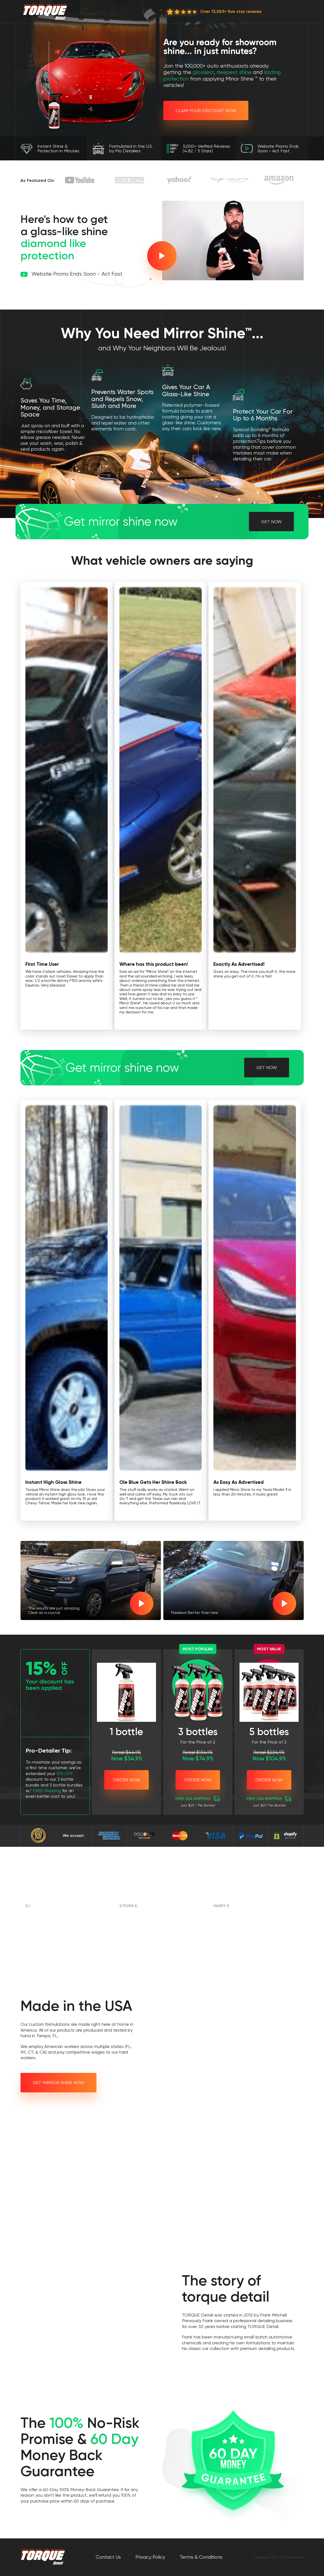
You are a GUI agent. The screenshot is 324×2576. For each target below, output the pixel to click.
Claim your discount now (206, 110)
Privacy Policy (150, 2557)
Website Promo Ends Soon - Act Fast (71, 274)
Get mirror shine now (58, 2082)
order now (126, 1779)
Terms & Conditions (201, 2557)
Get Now (271, 521)
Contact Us (108, 2557)
